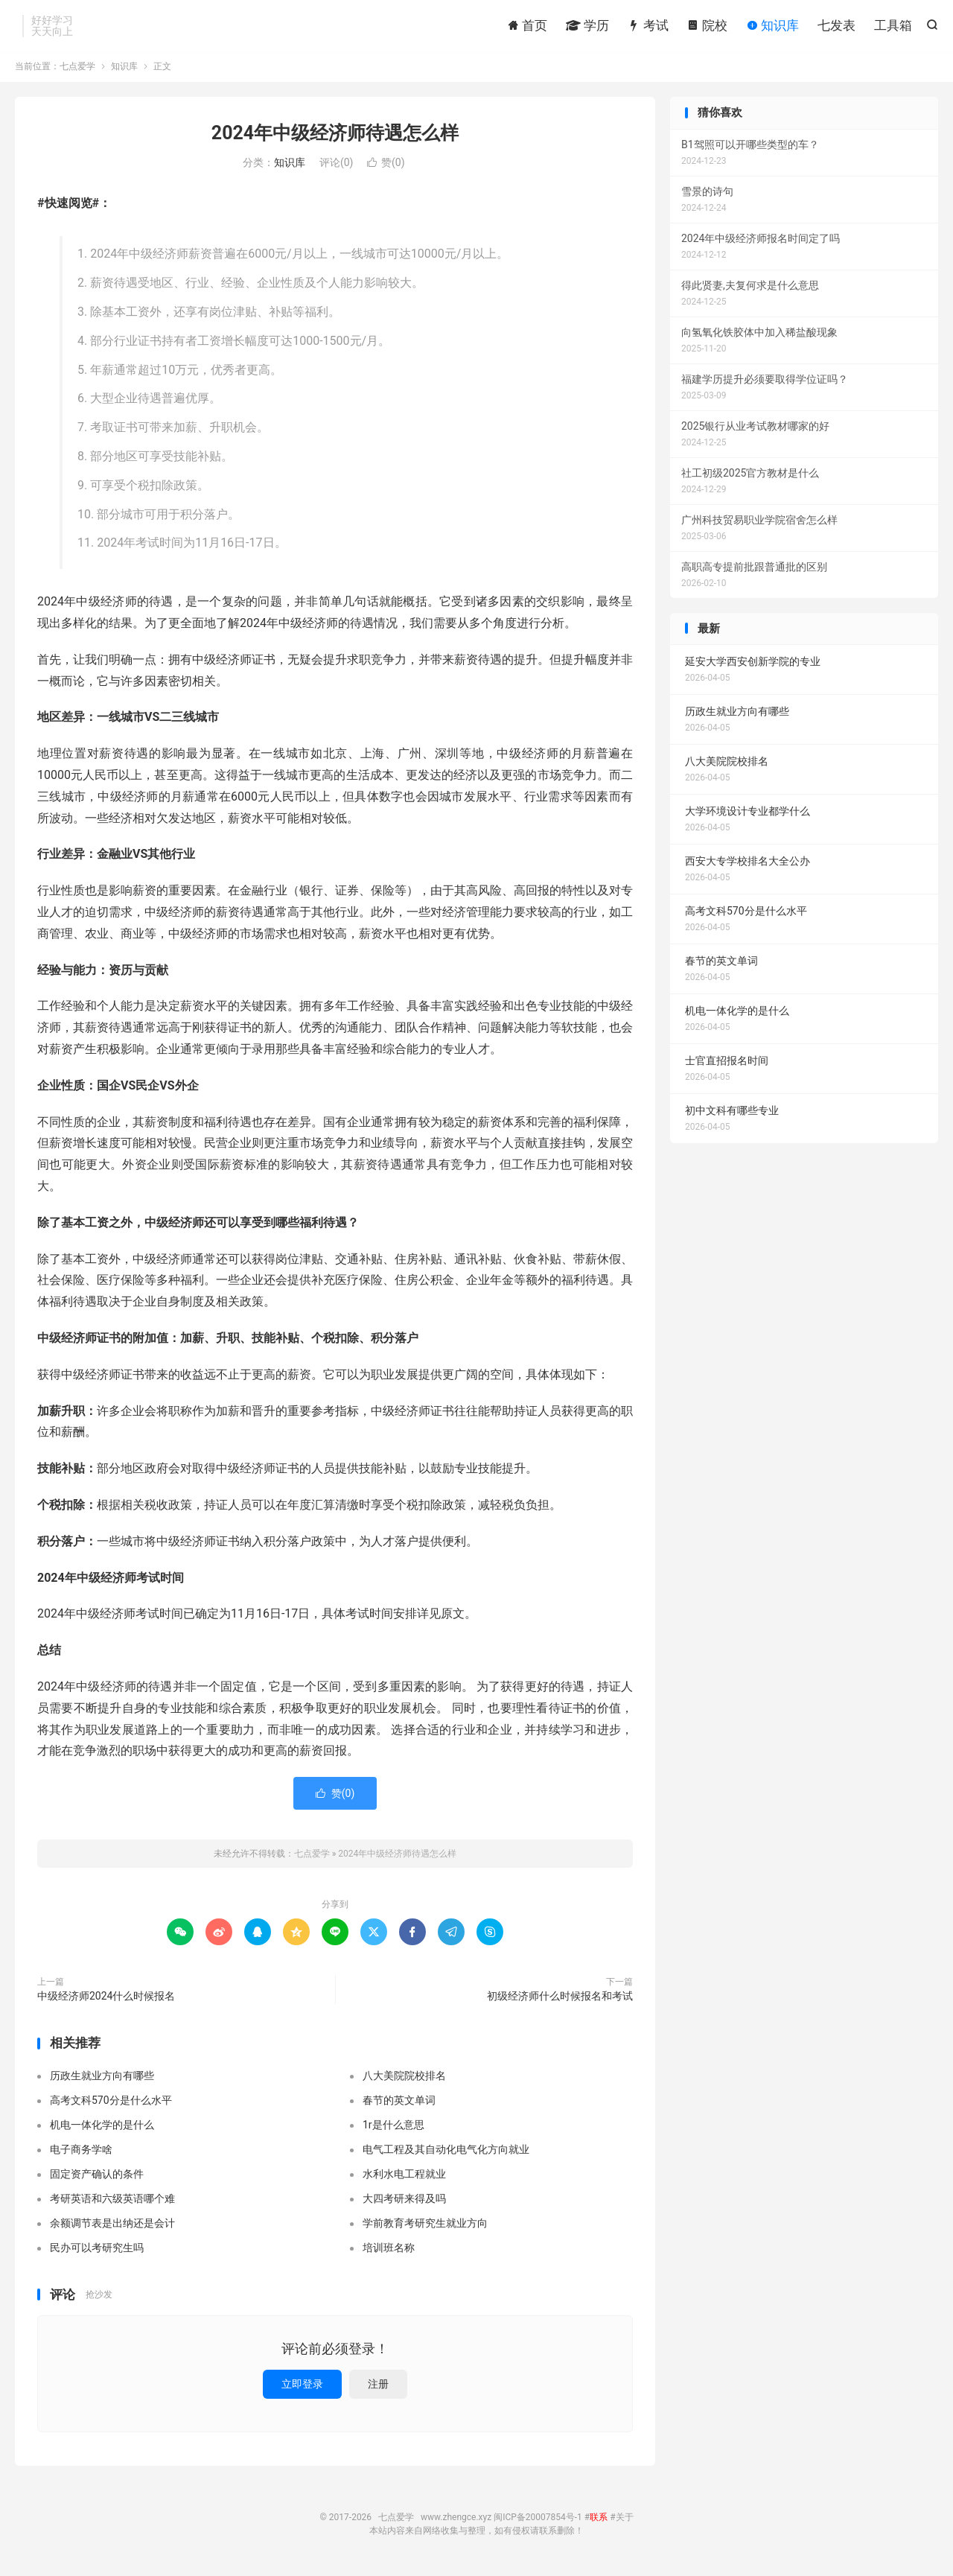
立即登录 (302, 2388)
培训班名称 (389, 2251)
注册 (378, 2388)
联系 (599, 2521)
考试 (648, 26)
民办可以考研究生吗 (97, 2251)
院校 (707, 26)
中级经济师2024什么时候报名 (106, 2000)
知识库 (772, 26)
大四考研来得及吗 (404, 2201)
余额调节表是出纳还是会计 (112, 2226)
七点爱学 (77, 70)
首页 (527, 26)
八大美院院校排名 (404, 2078)
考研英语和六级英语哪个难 (112, 2201)
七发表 (836, 26)
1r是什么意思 (393, 2128)
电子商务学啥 (81, 2152)
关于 (625, 2521)
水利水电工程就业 (404, 2177)
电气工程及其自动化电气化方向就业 (446, 2152)
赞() (386, 166)
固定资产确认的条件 (97, 2177)
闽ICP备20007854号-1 (538, 2521)
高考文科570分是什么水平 (111, 2103)
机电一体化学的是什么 (102, 2128)
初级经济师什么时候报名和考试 (560, 2000)
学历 (587, 26)
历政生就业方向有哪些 (102, 2078)
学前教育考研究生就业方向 (425, 2226)
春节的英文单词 (399, 2103)
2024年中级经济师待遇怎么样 (335, 136)
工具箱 (893, 26)
